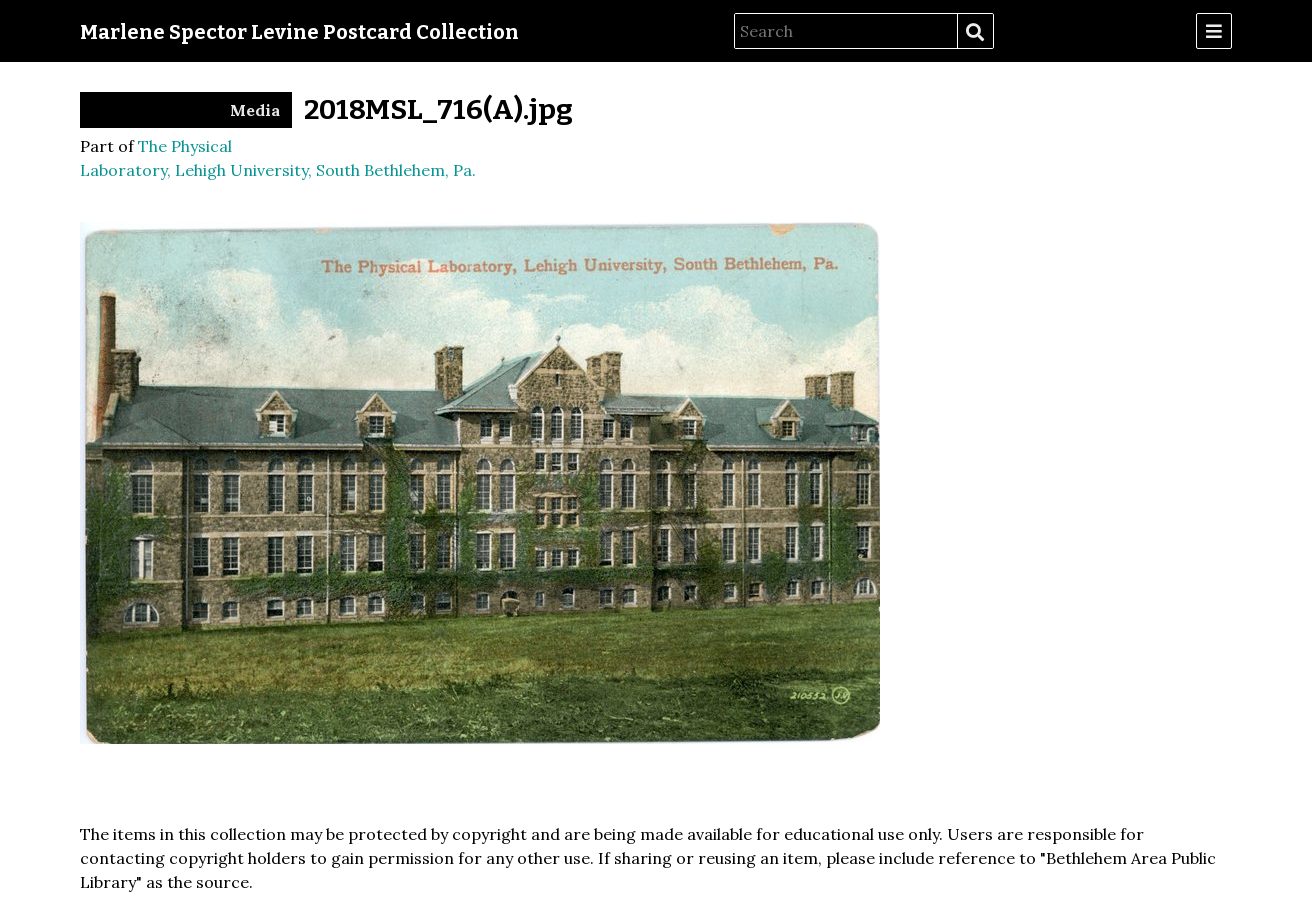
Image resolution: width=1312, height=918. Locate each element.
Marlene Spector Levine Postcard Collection (299, 32)
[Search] (846, 31)
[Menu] (1214, 31)
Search (975, 32)
